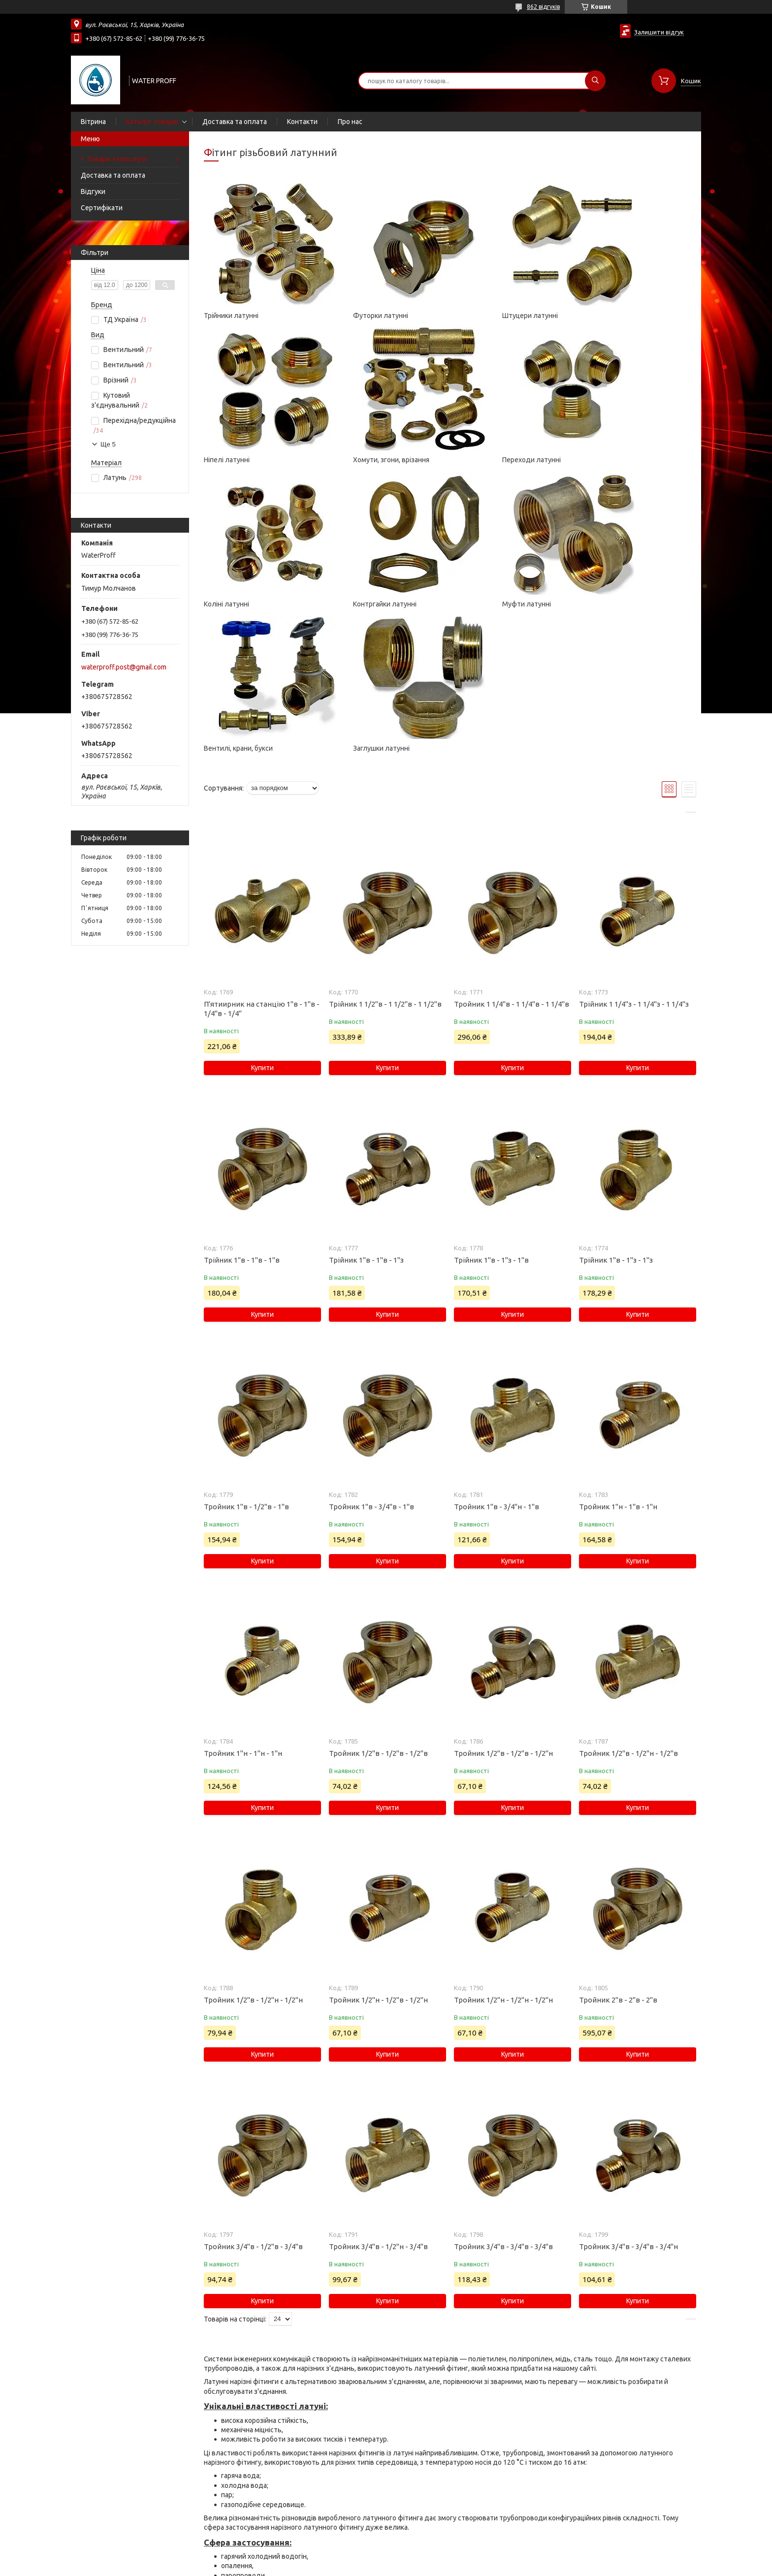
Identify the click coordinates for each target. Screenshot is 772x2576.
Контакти (302, 121)
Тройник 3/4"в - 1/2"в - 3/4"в (253, 2102)
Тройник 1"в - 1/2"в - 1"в (246, 1362)
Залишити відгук (659, 32)
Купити (262, 923)
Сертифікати (102, 208)
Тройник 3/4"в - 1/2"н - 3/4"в (378, 2102)
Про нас (350, 121)
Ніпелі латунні (602, 315)
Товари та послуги (117, 159)
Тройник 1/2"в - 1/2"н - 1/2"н (253, 1855)
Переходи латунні (358, 460)
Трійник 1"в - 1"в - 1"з (366, 1116)
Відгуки (93, 191)
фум (298, 2496)
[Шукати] (595, 80)
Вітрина (93, 121)
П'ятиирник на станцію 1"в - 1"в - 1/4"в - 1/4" (262, 864)
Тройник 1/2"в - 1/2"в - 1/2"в (378, 1609)
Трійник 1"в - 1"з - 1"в (491, 1116)
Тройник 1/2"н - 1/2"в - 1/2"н (378, 1855)
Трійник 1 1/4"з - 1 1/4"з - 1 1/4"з (634, 860)
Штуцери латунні (482, 315)
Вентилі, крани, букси (363, 604)
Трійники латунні (231, 315)
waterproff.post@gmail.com (123, 667)
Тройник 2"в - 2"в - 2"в (618, 1855)
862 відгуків (543, 6)
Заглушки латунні (482, 604)
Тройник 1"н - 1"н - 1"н (243, 1609)
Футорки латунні (356, 315)
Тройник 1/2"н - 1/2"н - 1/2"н (503, 1855)
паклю (293, 2487)
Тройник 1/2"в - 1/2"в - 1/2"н (503, 1609)
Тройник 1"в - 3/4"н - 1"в (496, 1362)
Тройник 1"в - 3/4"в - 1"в (371, 1362)
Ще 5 (108, 444)
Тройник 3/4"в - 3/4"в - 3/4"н (628, 2102)
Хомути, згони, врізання (242, 460)
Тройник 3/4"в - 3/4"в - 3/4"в (503, 2102)
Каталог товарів (152, 121)
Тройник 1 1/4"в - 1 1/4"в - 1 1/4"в (511, 860)
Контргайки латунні (611, 460)
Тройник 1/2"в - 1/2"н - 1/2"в (628, 1609)
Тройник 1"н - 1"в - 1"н (618, 1362)
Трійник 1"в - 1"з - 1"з (616, 1116)
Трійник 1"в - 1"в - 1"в (242, 1116)
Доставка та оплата (234, 121)
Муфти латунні (228, 604)
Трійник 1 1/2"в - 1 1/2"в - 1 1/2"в (385, 860)
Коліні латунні (476, 460)
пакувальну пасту (249, 2506)
